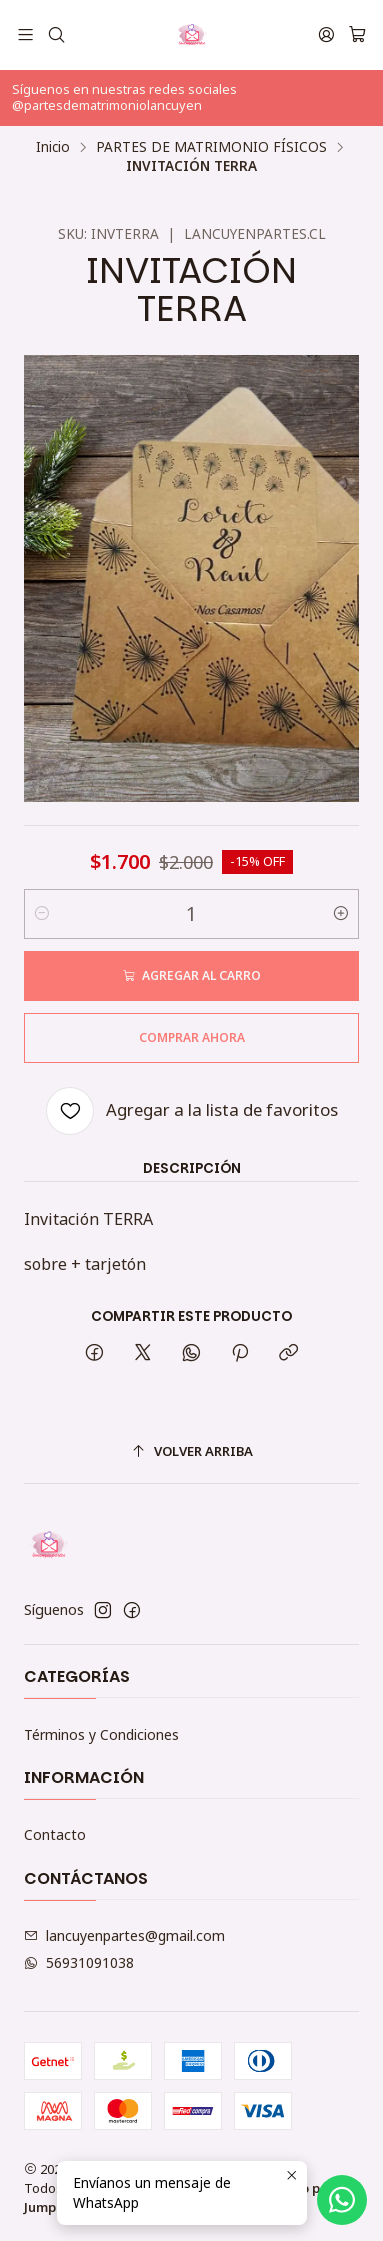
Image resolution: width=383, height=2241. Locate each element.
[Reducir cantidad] (42, 914)
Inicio (53, 147)
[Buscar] (55, 34)
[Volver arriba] (191, 1451)
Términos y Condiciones (101, 1734)
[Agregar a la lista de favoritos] (192, 1111)
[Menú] (25, 34)
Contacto (55, 1834)
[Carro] (357, 35)
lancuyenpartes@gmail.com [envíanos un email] (124, 1935)
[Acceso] (326, 34)
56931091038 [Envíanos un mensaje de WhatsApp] (79, 1962)
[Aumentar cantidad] (341, 914)
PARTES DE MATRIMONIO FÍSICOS (211, 147)
